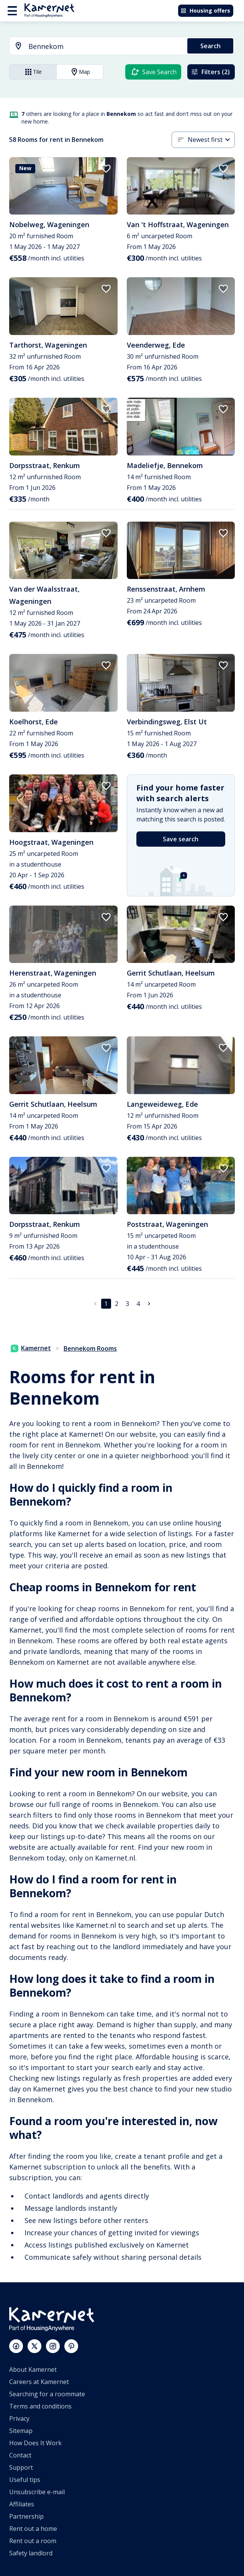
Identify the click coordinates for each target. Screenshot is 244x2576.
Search (210, 46)
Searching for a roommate (47, 2394)
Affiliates (21, 2504)
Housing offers (205, 10)
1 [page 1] (106, 1303)
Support (21, 2467)
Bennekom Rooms (90, 1348)
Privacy (19, 2418)
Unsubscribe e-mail (37, 2492)
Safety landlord (30, 2553)
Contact (20, 2455)
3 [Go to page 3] (127, 1303)
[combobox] (93, 46)
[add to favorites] (106, 168)
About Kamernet (33, 2369)
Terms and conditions (40, 2406)
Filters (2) (210, 72)
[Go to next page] (149, 1304)
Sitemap (21, 2430)
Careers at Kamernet (39, 2382)
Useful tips (24, 2479)
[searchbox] (105, 46)
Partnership (26, 2516)
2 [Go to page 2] (116, 1303)
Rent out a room (32, 2541)
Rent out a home (33, 2528)
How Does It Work (35, 2443)
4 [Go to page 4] (138, 1303)
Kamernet (31, 1348)
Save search (180, 839)
